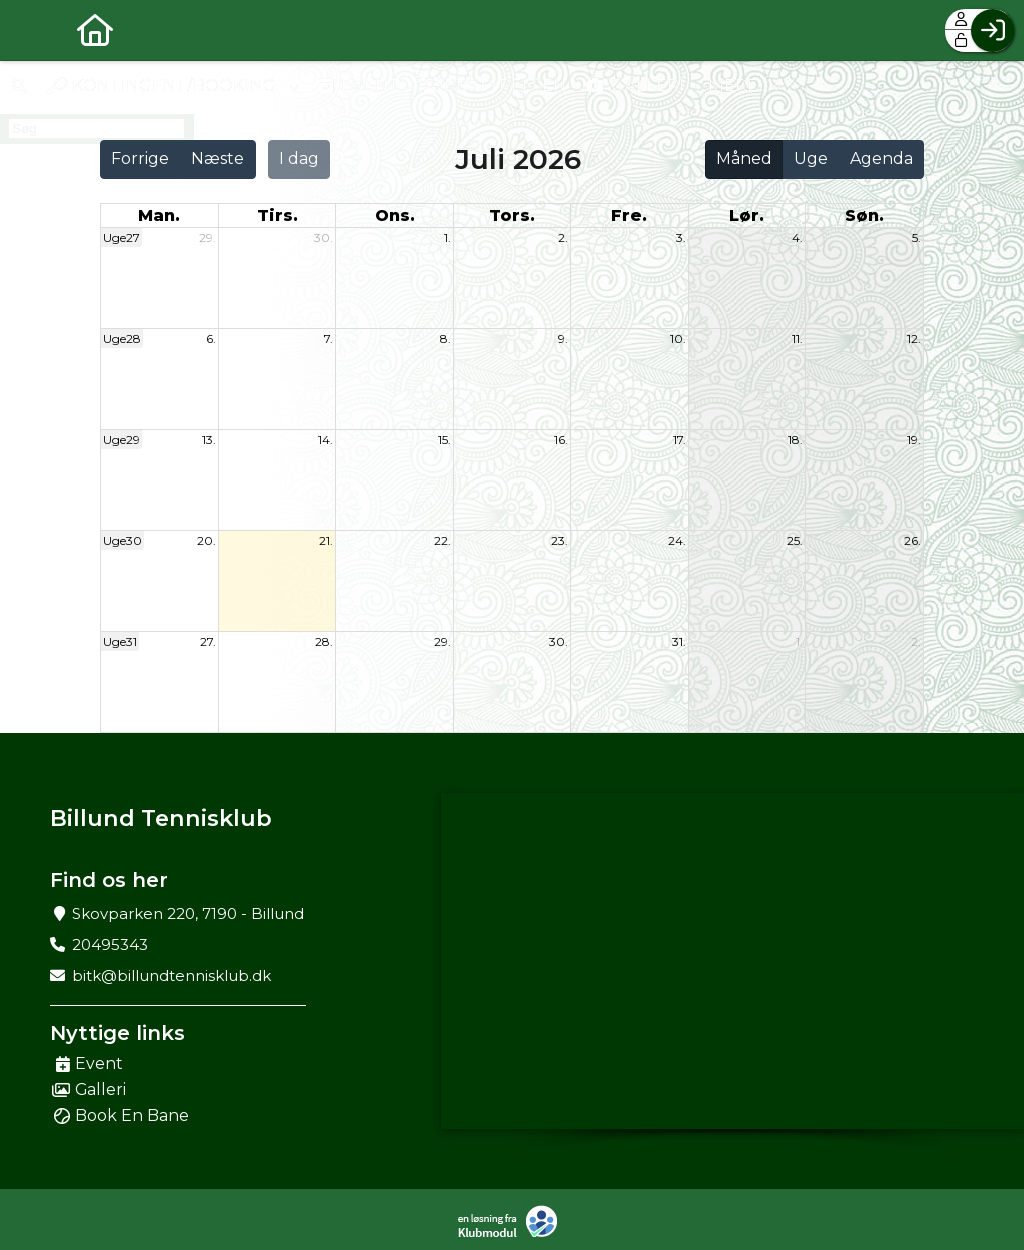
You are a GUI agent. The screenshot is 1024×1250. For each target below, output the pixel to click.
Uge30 (122, 540)
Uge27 (121, 237)
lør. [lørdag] (746, 215)
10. (678, 338)
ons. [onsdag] (395, 215)
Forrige (140, 158)
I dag (299, 158)
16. (561, 439)
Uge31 (120, 641)
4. (797, 237)
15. (444, 439)
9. (563, 338)
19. (914, 439)
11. (797, 338)
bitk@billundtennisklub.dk (171, 975)
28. (324, 641)
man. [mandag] (159, 215)
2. (563, 237)
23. (559, 540)
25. (795, 540)
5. (916, 237)
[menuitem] (30, 30)
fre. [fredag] (629, 215)
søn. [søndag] (864, 215)
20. (206, 540)
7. (328, 338)
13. (209, 439)
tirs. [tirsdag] (277, 215)
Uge (811, 158)
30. (323, 237)
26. (912, 540)
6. (211, 338)
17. (679, 439)
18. (795, 439)
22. (442, 540)
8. (445, 338)
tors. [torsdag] (512, 215)
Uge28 (122, 338)
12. (914, 338)
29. (207, 237)
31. (679, 641)
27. (208, 641)
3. (681, 237)
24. (677, 540)
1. (447, 237)
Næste (217, 158)
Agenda (881, 158)
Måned (744, 158)
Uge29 (121, 439)
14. (325, 439)
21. (326, 540)
